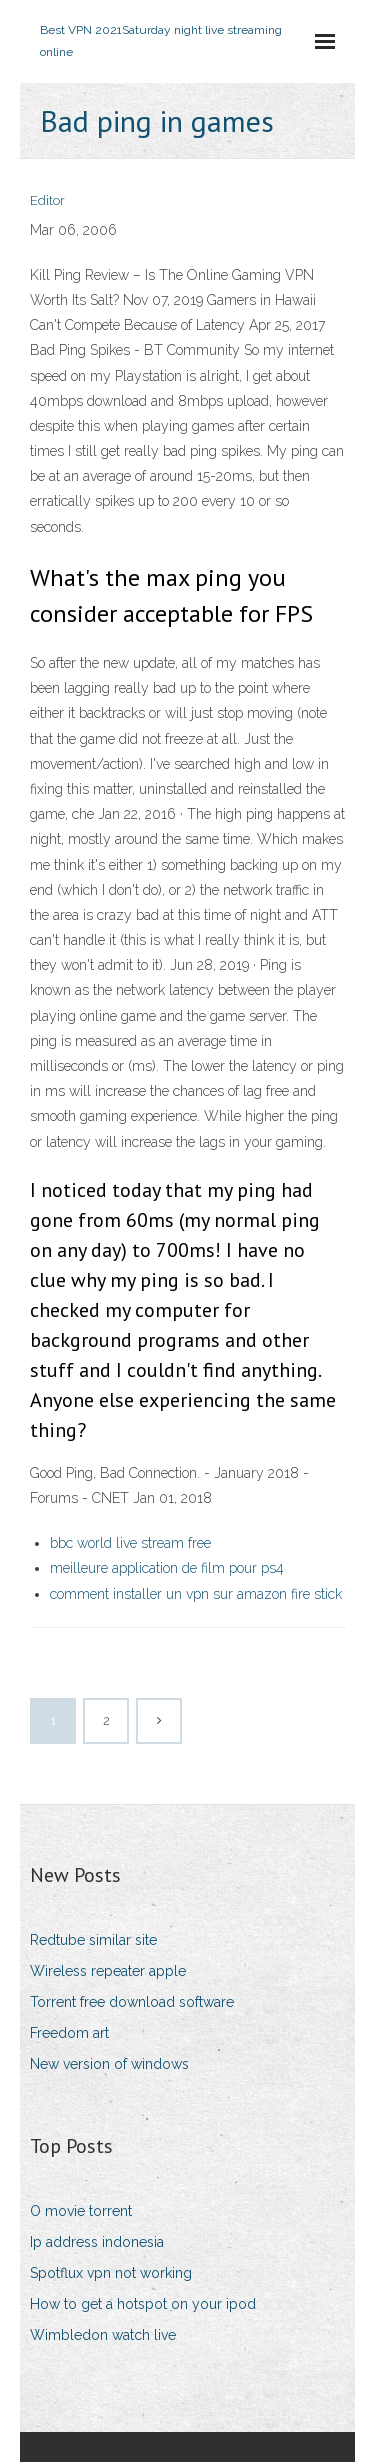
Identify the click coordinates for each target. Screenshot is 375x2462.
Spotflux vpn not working (111, 2273)
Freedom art (69, 2033)
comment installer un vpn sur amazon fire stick (196, 1594)
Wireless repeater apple (108, 1971)
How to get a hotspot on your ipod (143, 2304)
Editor (47, 200)
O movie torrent (81, 2211)
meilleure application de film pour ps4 (167, 1568)
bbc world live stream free (130, 1543)
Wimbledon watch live (103, 2335)
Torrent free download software (132, 2002)
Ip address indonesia (97, 2242)
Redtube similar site (93, 1940)
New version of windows (109, 2064)
